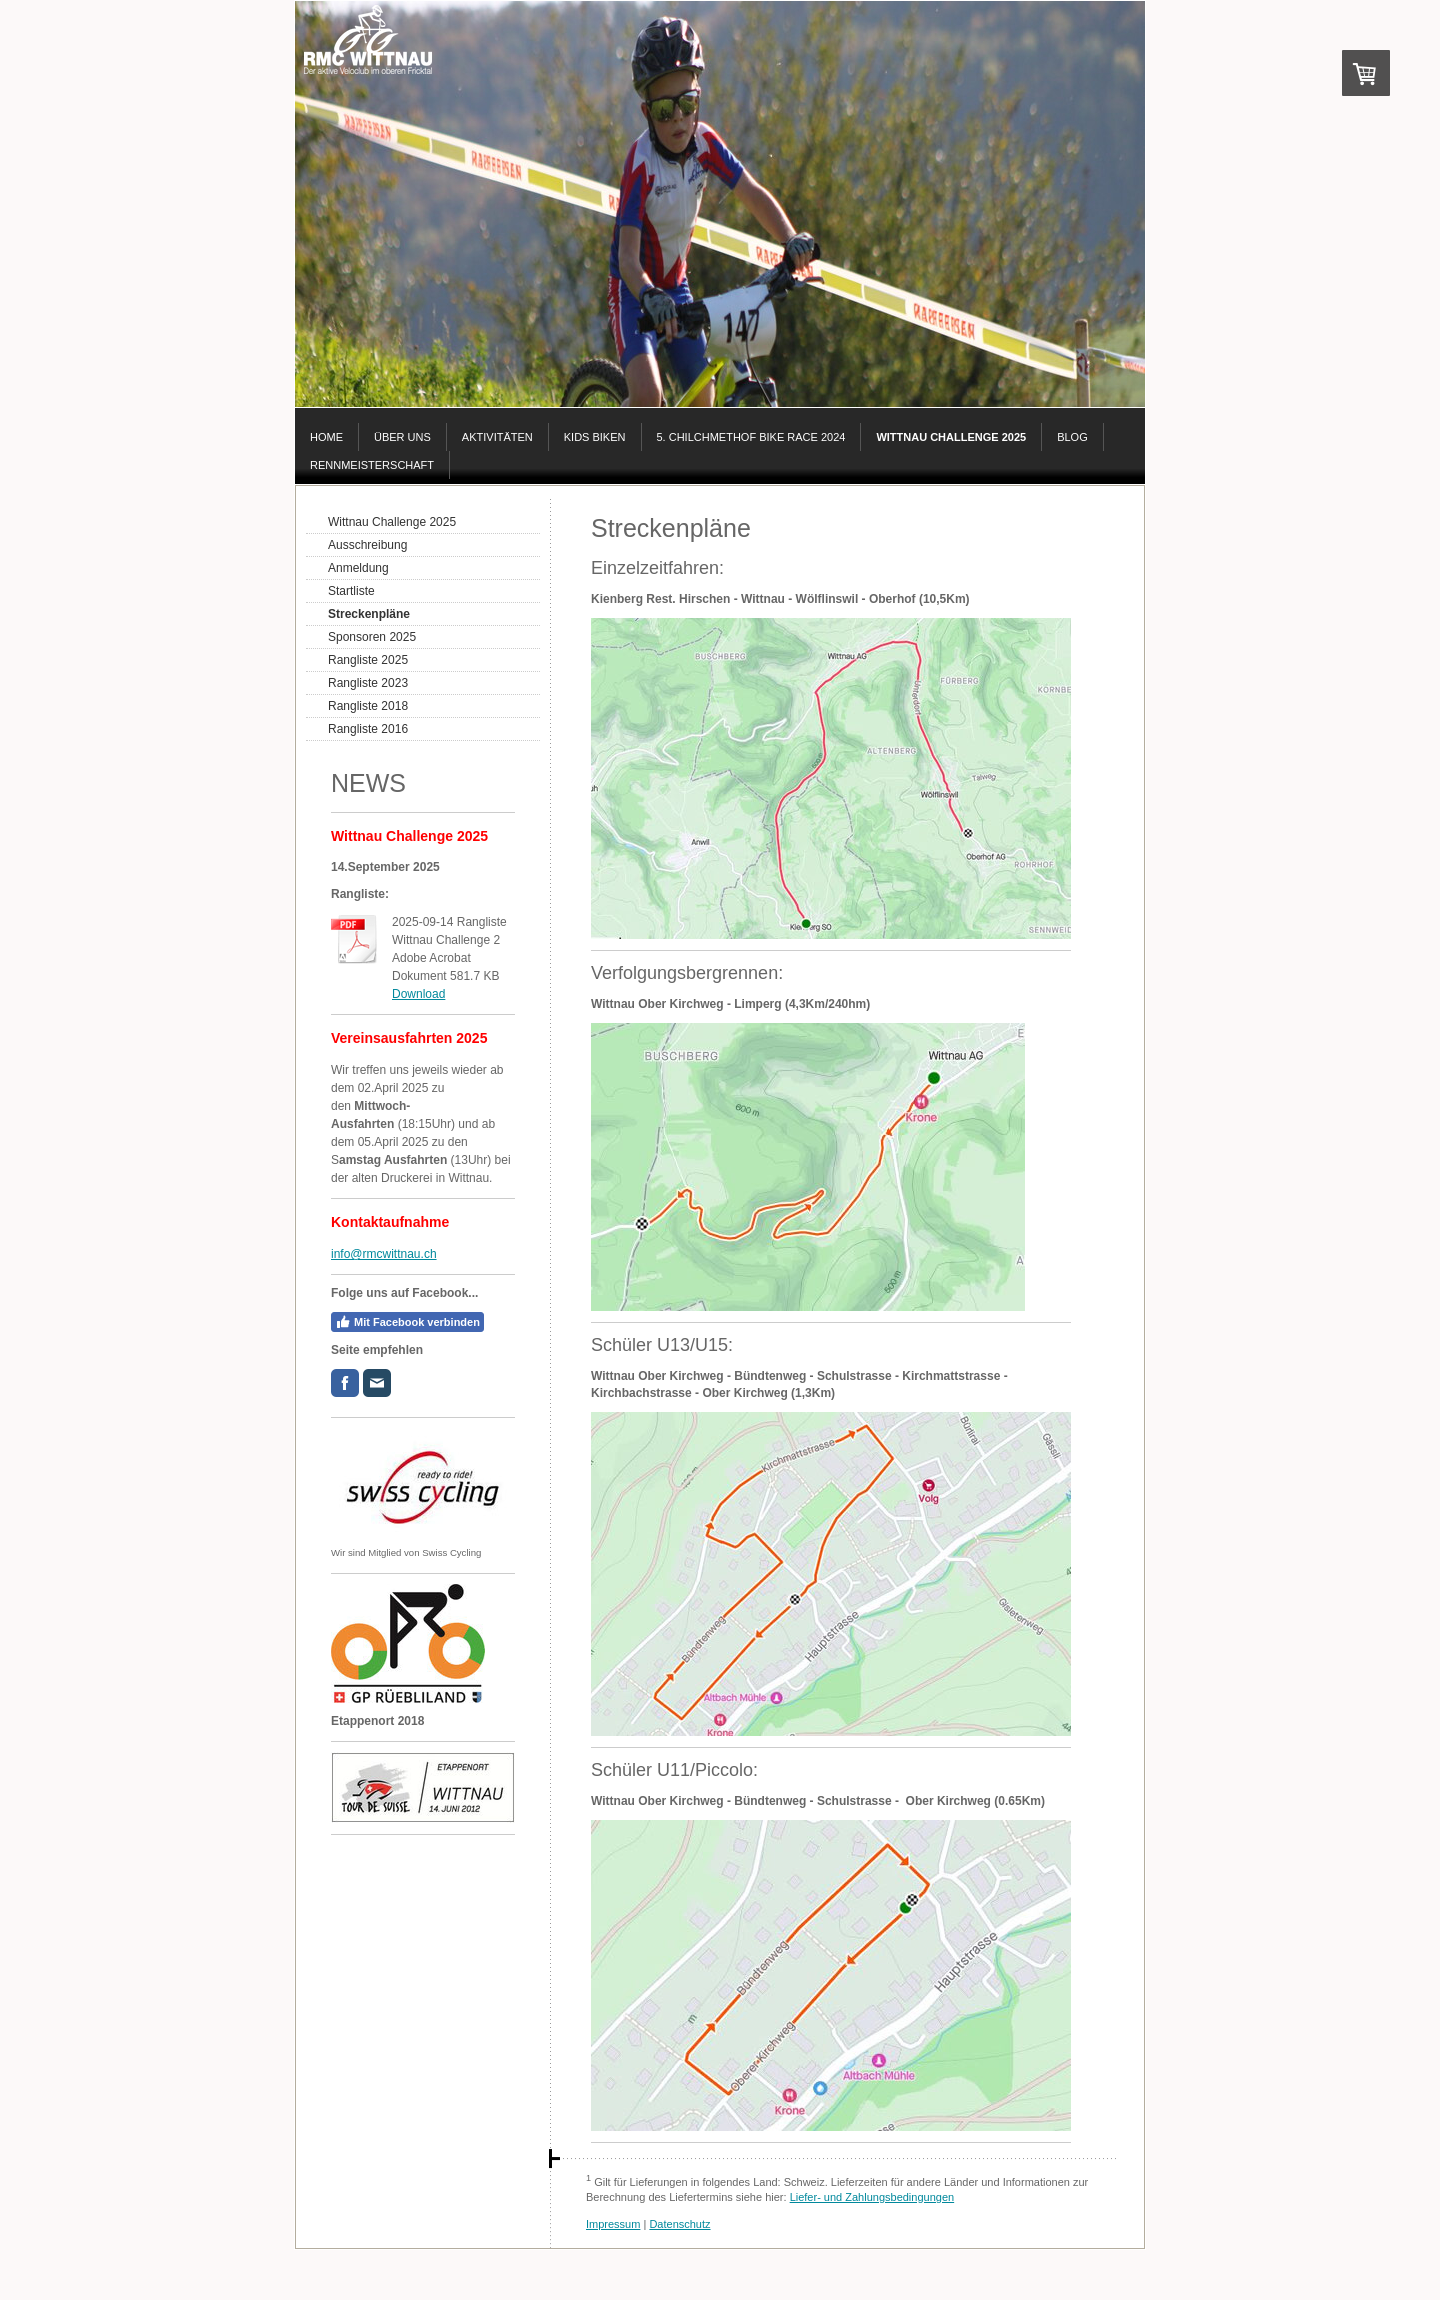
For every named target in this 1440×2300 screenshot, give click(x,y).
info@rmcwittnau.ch (384, 1254)
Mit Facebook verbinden (407, 1322)
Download (418, 994)
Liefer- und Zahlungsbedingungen (872, 2197)
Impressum (613, 2224)
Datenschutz (679, 2224)
